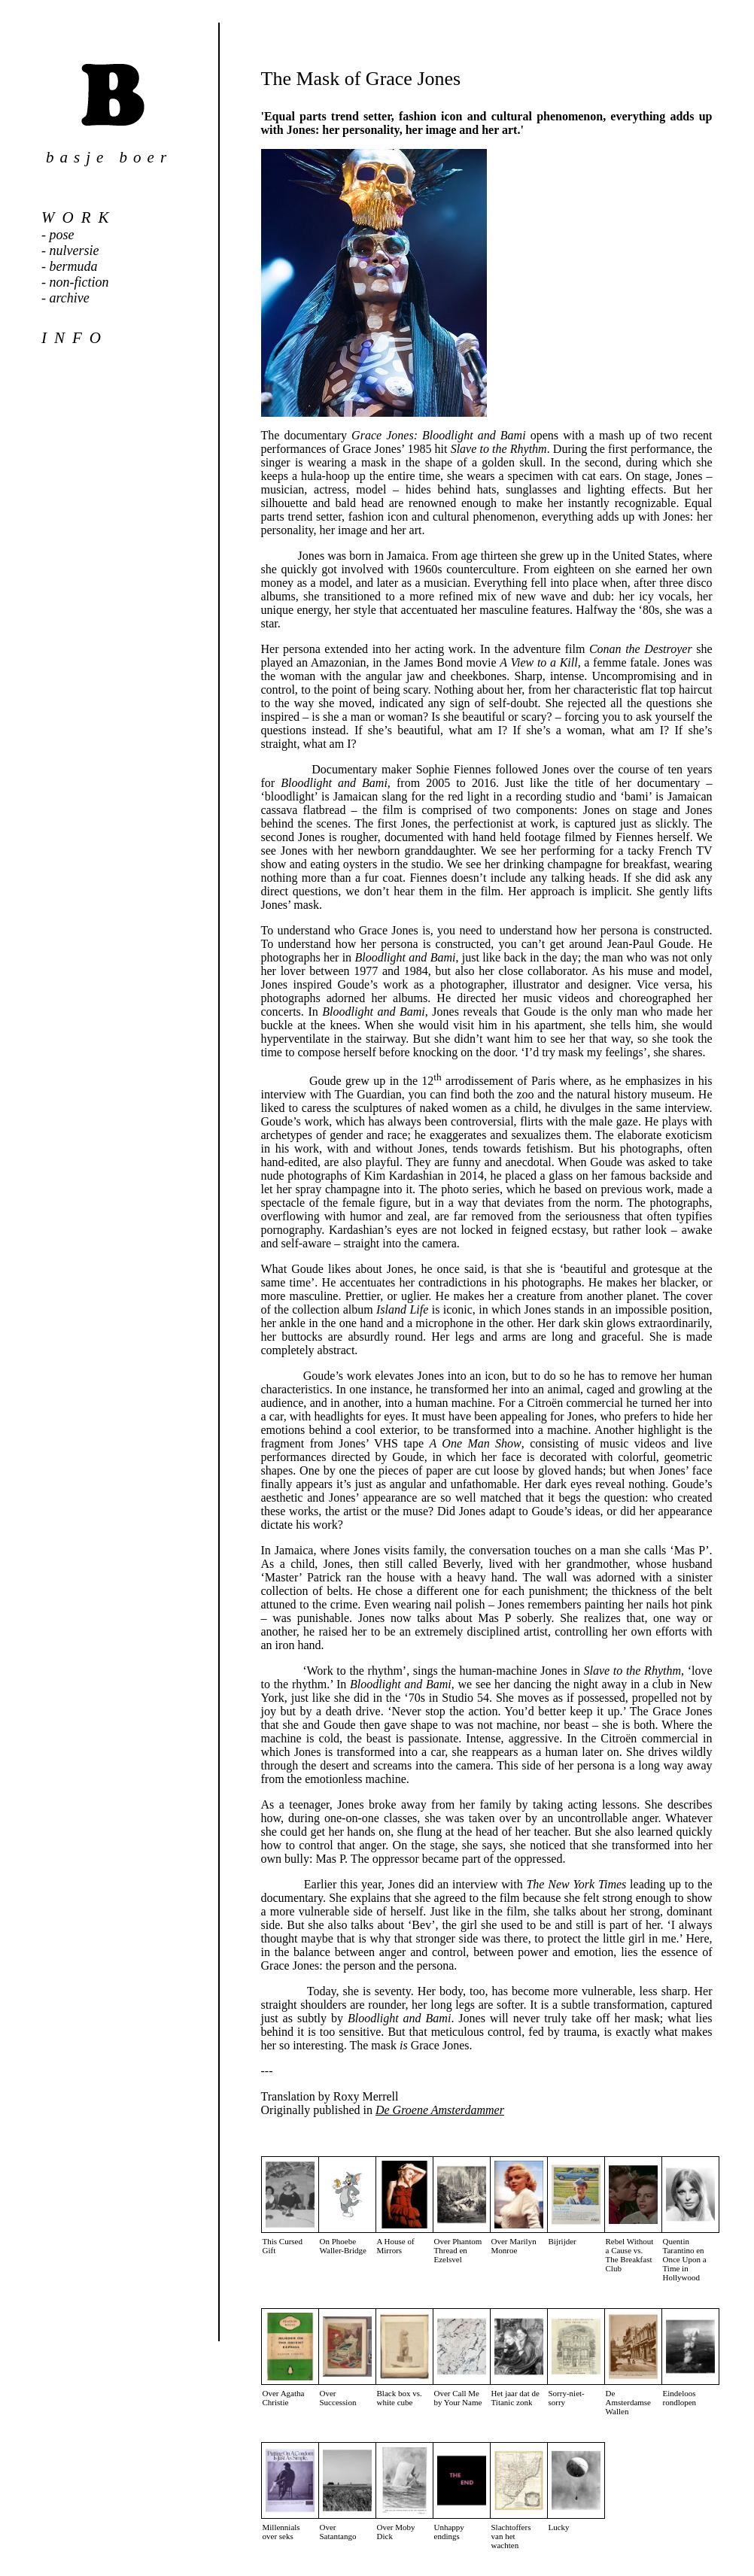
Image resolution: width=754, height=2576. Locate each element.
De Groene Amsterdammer (439, 2110)
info (74, 338)
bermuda (74, 266)
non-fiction (79, 282)
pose (62, 234)
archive (70, 297)
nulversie (74, 250)
